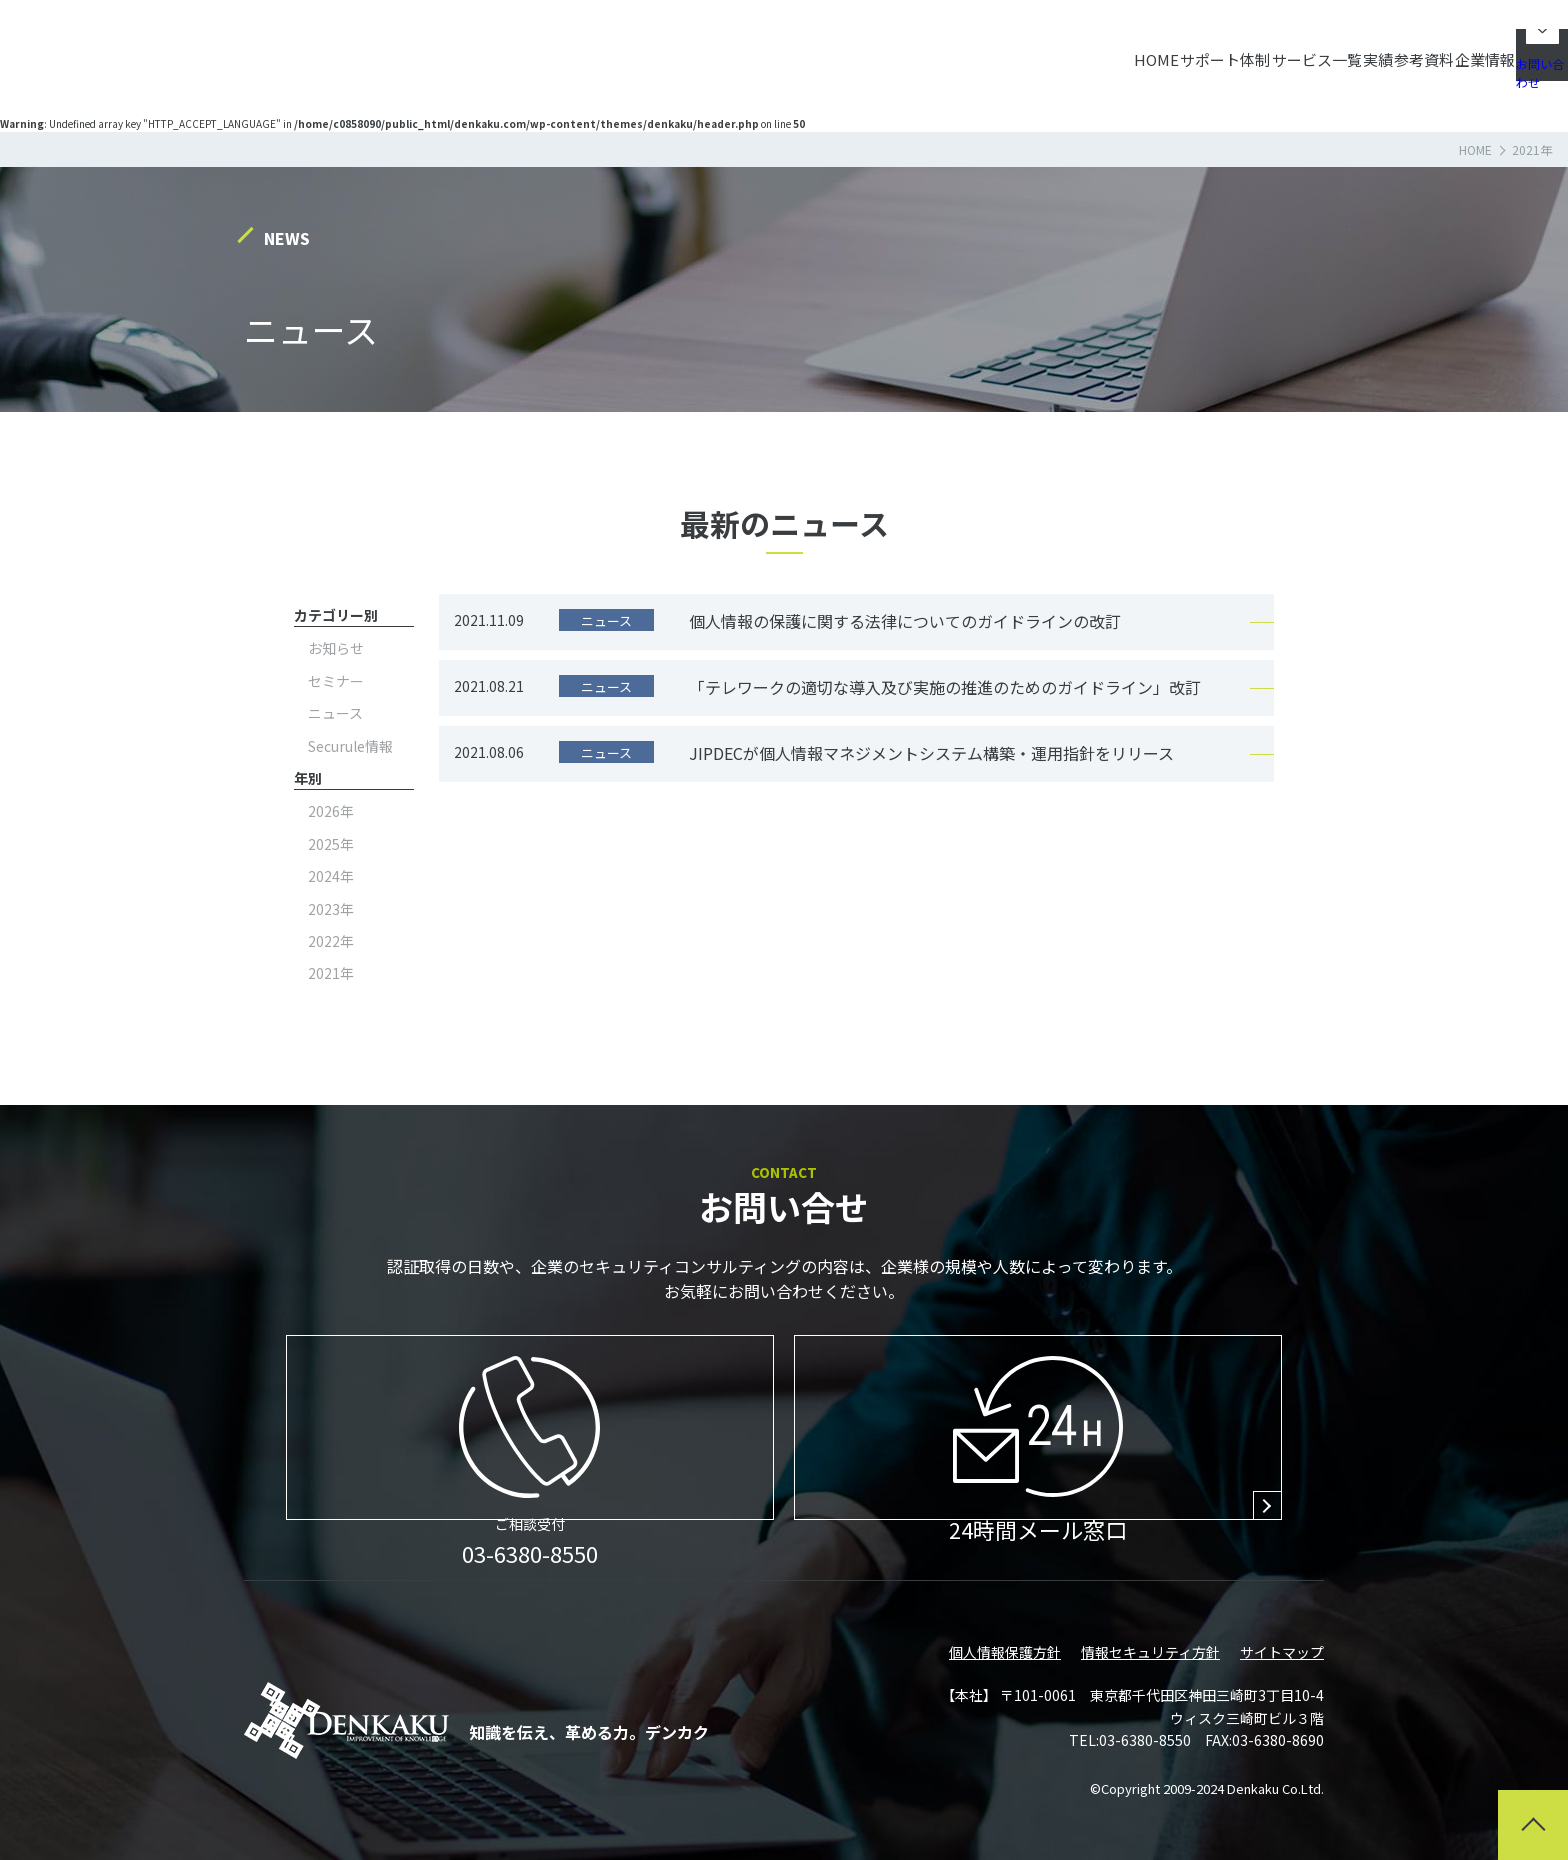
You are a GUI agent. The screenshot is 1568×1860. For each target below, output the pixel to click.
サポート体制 (1033, 49)
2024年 (331, 876)
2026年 (331, 811)
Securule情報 (350, 746)
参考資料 (1318, 49)
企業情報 (1408, 49)
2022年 (331, 941)
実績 (1243, 49)
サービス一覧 (1153, 49)
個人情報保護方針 (1005, 1652)
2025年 (331, 844)
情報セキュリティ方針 (1150, 1652)
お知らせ (336, 648)
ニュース (335, 713)
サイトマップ (1282, 1652)
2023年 (331, 909)
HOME (935, 49)
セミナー (336, 681)
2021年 (331, 973)
